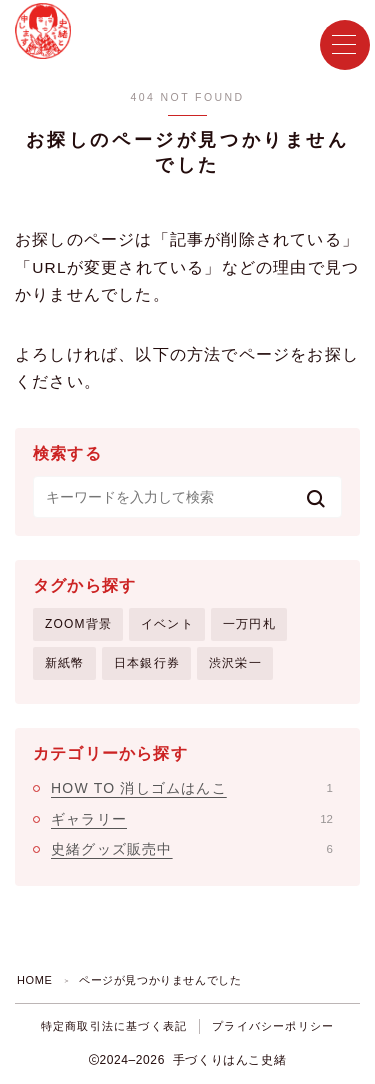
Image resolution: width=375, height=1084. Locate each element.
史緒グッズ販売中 (192, 849)
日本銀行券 (147, 663)
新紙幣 (65, 663)
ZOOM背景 (78, 624)
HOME (34, 980)
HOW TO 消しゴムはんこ (192, 788)
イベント (167, 624)
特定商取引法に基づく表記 (114, 1026)
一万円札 (249, 624)
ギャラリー (192, 819)
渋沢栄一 (235, 663)
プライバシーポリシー (273, 1026)
